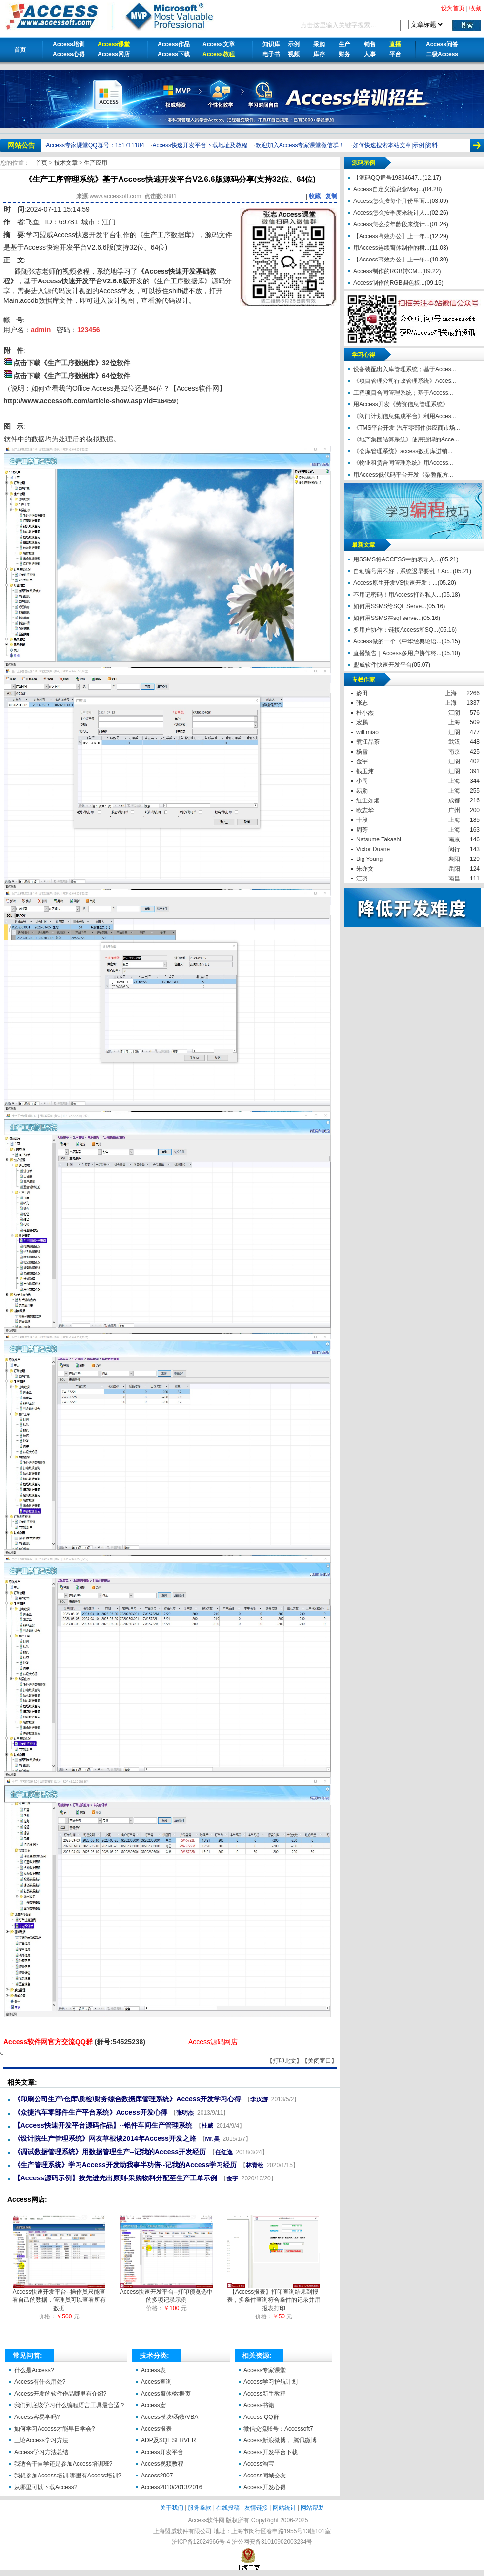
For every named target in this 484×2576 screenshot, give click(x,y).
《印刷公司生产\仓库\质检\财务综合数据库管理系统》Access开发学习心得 (128, 2099)
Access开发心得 (264, 2487)
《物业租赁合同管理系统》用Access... (403, 462)
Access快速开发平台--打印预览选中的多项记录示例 (166, 2292)
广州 (454, 810)
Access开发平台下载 (270, 2452)
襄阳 (454, 859)
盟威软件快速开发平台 (382, 664)
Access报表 (156, 2428)
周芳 (362, 829)
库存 (319, 54)
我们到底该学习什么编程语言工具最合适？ (69, 2405)
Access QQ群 (261, 2417)
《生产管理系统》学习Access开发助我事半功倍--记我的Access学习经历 (125, 2165)
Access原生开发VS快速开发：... (395, 582)
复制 (331, 196)
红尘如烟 (368, 800)
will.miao (367, 732)
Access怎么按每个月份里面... (391, 201)
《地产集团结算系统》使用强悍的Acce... (406, 439)
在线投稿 (228, 2507)
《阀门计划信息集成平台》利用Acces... (404, 416)
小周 (362, 781)
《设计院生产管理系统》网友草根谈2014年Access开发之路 (105, 2138)
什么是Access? (34, 2370)
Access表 (153, 2370)
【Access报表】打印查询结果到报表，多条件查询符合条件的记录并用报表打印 (274, 2297)
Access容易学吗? (37, 2417)
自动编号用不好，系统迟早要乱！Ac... (403, 571)
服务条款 (199, 2507)
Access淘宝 (258, 2463)
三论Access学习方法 (41, 2440)
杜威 (207, 2125)
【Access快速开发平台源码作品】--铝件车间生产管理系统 (103, 2125)
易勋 (362, 790)
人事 (370, 54)
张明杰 (185, 2112)
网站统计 (284, 2507)
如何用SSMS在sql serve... (387, 618)
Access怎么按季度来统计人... (391, 212)
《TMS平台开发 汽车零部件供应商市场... (406, 427)
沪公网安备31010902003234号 (272, 2541)
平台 (395, 54)
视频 (294, 54)
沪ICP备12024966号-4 (201, 2541)
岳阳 (454, 868)
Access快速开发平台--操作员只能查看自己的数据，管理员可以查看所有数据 (59, 2297)
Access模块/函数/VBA (169, 2417)
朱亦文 (365, 868)
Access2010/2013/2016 (171, 2487)
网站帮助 (312, 2507)
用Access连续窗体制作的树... (391, 247)
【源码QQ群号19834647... (388, 177)
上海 (451, 693)
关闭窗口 (319, 2060)
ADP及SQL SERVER (168, 2440)
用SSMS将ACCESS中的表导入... (396, 559)
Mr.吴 (212, 2139)
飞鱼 (33, 222)
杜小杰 (365, 712)
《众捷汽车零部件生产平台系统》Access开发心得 (90, 2112)
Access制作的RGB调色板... (389, 283)
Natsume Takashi (378, 839)
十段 (362, 820)
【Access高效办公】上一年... (391, 236)
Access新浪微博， (267, 2440)
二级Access (442, 54)
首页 (20, 49)
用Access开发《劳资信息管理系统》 (400, 404)
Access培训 (69, 44)
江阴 (454, 712)
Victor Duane (373, 849)
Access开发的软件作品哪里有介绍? (60, 2393)
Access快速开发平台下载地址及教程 (199, 145)
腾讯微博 (305, 2440)
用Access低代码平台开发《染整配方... (403, 474)
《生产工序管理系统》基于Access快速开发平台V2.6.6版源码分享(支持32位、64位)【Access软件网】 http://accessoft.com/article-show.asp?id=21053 (1, 2053)
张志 (362, 702)
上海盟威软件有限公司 (182, 2531)
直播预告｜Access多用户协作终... (397, 653)
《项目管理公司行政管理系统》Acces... (404, 381)
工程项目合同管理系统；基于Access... (403, 392)
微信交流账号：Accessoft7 (278, 2428)
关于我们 (171, 2507)
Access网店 (114, 54)
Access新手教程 (264, 2393)
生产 (344, 44)
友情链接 (256, 2507)
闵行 (454, 849)
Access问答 (442, 44)
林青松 (254, 2165)
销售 (370, 44)
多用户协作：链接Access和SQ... (395, 629)
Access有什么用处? (39, 2381)
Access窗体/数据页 (166, 2393)
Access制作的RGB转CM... (387, 271)
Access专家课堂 (264, 2370)
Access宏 (153, 2405)
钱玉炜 (365, 771)
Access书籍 (258, 2405)
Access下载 (174, 54)
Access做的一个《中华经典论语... (397, 641)
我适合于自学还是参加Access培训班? (63, 2463)
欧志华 (365, 810)
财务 (344, 54)
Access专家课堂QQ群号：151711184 (95, 145)
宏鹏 (362, 722)
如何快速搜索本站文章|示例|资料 (395, 145)
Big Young (369, 859)
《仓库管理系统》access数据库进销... (402, 451)
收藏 (315, 196)
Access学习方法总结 (41, 2452)
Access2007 (157, 2475)
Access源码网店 (213, 2042)
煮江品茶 (368, 742)
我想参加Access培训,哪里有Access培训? (67, 2475)
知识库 (271, 44)
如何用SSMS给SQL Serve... (389, 606)
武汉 (454, 742)
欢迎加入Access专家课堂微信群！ (300, 145)
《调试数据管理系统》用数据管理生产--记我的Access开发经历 (110, 2152)
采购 (319, 44)
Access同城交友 (264, 2475)
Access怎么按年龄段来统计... (391, 224)
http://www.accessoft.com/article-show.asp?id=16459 (89, 401)
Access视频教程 (162, 2463)
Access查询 (156, 2381)
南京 (454, 751)
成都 (454, 800)
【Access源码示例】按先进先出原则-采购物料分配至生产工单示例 (116, 2178)
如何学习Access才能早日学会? (54, 2428)
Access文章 (218, 44)
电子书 (271, 54)
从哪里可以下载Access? (45, 2487)
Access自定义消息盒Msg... (388, 189)
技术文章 (66, 163)
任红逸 (224, 2152)
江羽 (362, 878)
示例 (294, 44)
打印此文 (284, 2060)
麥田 (362, 693)
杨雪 (362, 751)
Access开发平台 (162, 2452)
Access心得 (69, 54)
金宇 (232, 2178)
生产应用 (95, 163)
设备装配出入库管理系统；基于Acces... (404, 369)
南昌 (454, 878)
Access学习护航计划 (270, 2381)
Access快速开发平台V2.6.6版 (83, 281)
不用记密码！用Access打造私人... (397, 594)
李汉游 (259, 2099)
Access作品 (174, 44)
